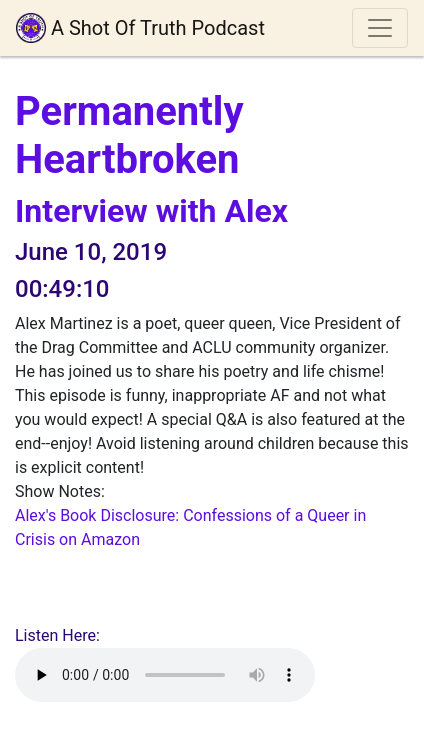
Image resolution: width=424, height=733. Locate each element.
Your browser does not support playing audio (165, 675)
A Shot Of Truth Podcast (140, 28)
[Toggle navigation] (380, 28)
